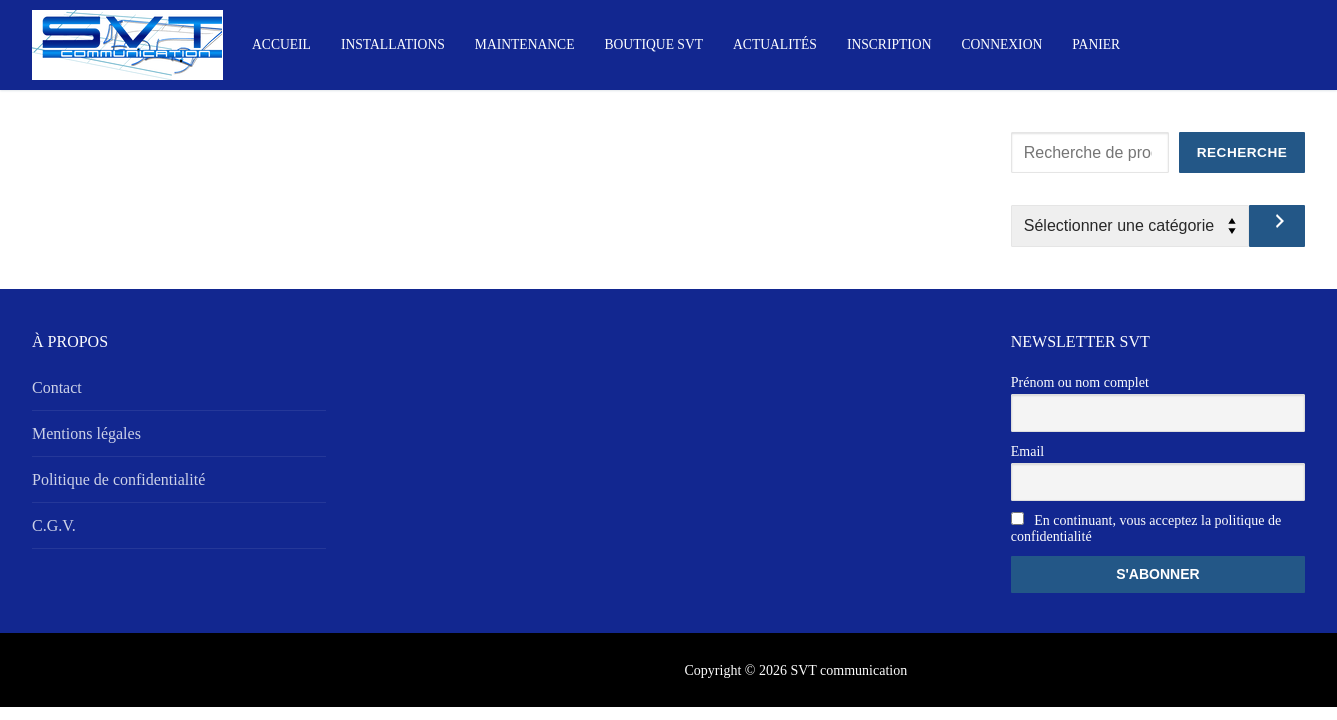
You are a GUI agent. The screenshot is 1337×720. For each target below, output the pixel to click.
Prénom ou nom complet (1080, 382)
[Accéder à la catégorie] (1277, 226)
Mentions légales (86, 433)
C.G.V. (54, 525)
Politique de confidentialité (118, 479)
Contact (57, 387)
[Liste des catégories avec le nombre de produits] (1130, 226)
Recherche (1242, 152)
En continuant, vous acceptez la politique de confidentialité (1146, 528)
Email (1027, 451)
